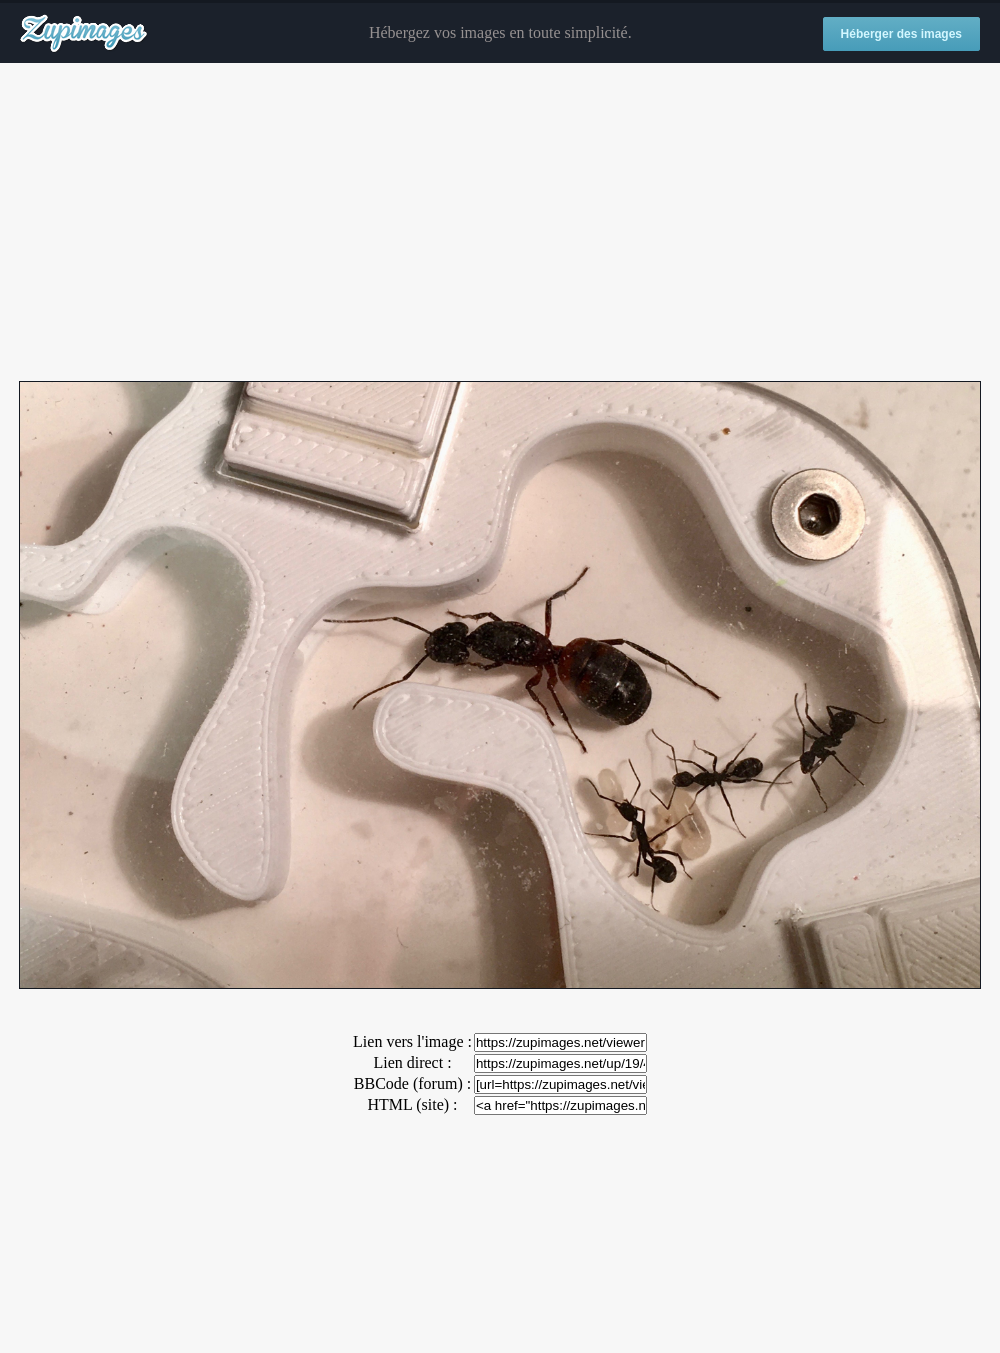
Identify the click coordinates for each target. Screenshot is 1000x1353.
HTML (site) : (412, 1104)
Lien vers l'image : (412, 1041)
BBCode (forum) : (412, 1083)
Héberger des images (901, 34)
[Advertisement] (500, 223)
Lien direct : (412, 1062)
